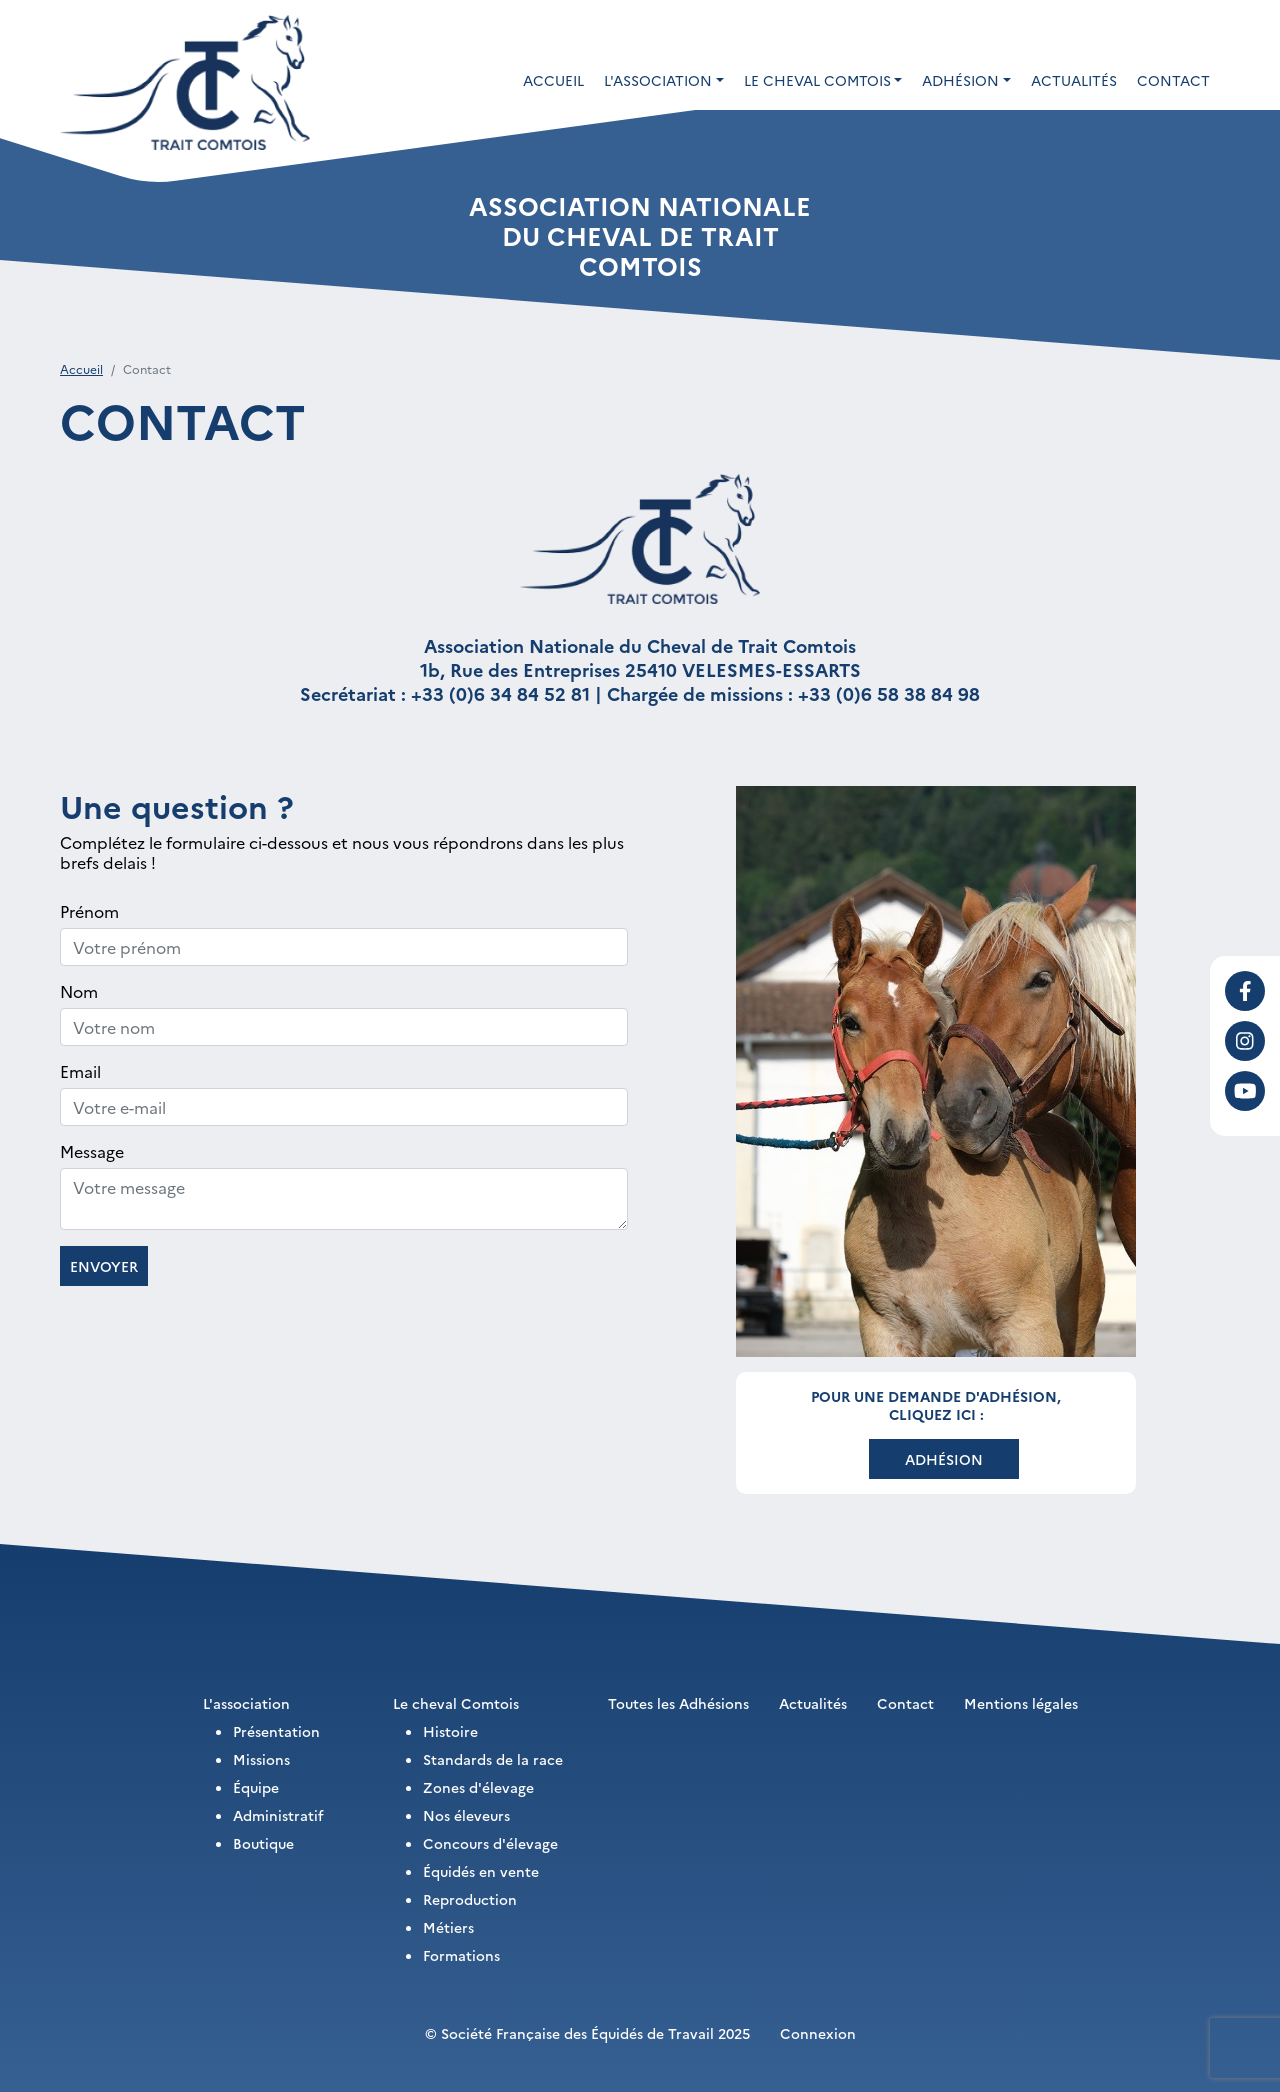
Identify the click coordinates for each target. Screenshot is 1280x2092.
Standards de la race (493, 1759)
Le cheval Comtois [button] (817, 80)
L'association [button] (658, 80)
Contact (1173, 80)
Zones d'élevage (478, 1787)
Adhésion (944, 1459)
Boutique (263, 1843)
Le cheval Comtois (456, 1703)
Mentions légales (1021, 1703)
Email (80, 1071)
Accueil (553, 80)
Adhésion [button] (960, 80)
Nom (79, 991)
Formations (461, 1955)
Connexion (818, 2033)
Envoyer (104, 1266)
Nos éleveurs (466, 1815)
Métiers (448, 1927)
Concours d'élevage (490, 1843)
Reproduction (470, 1899)
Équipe (256, 1787)
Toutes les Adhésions (678, 1703)
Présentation (276, 1731)
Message (92, 1151)
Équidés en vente (481, 1871)
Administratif (278, 1815)
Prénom (89, 911)
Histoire (450, 1731)
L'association (246, 1703)
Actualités (1074, 80)
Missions (261, 1759)
